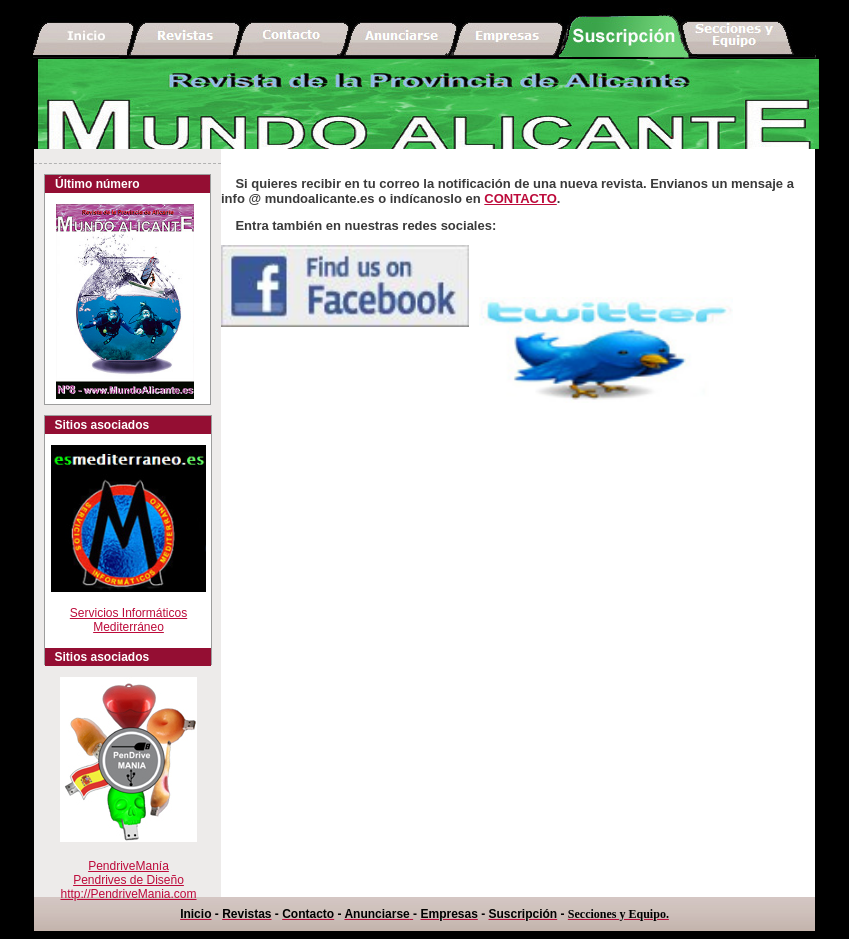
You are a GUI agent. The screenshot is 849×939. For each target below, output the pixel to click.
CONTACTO (520, 198)
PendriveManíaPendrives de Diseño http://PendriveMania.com (128, 880)
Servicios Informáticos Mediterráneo (128, 607)
